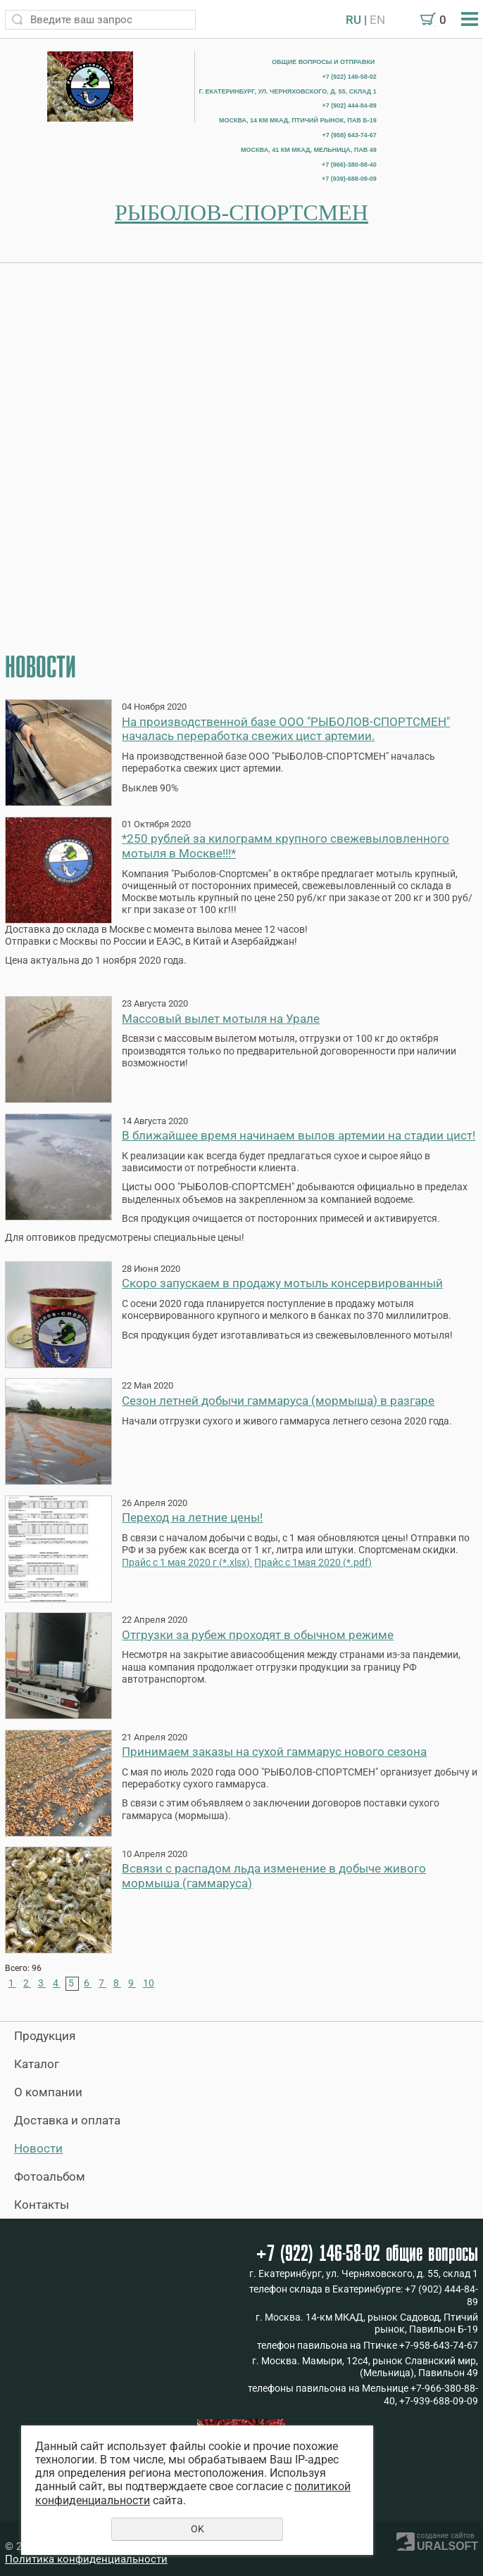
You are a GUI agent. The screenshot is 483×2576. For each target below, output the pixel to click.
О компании (48, 2092)
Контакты (41, 2205)
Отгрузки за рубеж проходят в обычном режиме (258, 1635)
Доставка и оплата (67, 2120)
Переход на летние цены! (192, 1517)
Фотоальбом (49, 2176)
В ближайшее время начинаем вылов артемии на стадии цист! (298, 1135)
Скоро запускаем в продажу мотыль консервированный (282, 1283)
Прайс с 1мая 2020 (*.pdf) (313, 1563)
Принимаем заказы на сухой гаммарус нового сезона (274, 1752)
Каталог (36, 2064)
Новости (38, 2148)
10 (148, 1983)
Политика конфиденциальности (86, 2559)
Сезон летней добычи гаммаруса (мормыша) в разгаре (278, 1401)
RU (353, 20)
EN (377, 20)
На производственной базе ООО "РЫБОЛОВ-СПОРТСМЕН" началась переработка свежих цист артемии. (286, 729)
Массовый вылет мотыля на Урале (221, 1019)
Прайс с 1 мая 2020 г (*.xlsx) (187, 1563)
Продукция (44, 2036)
